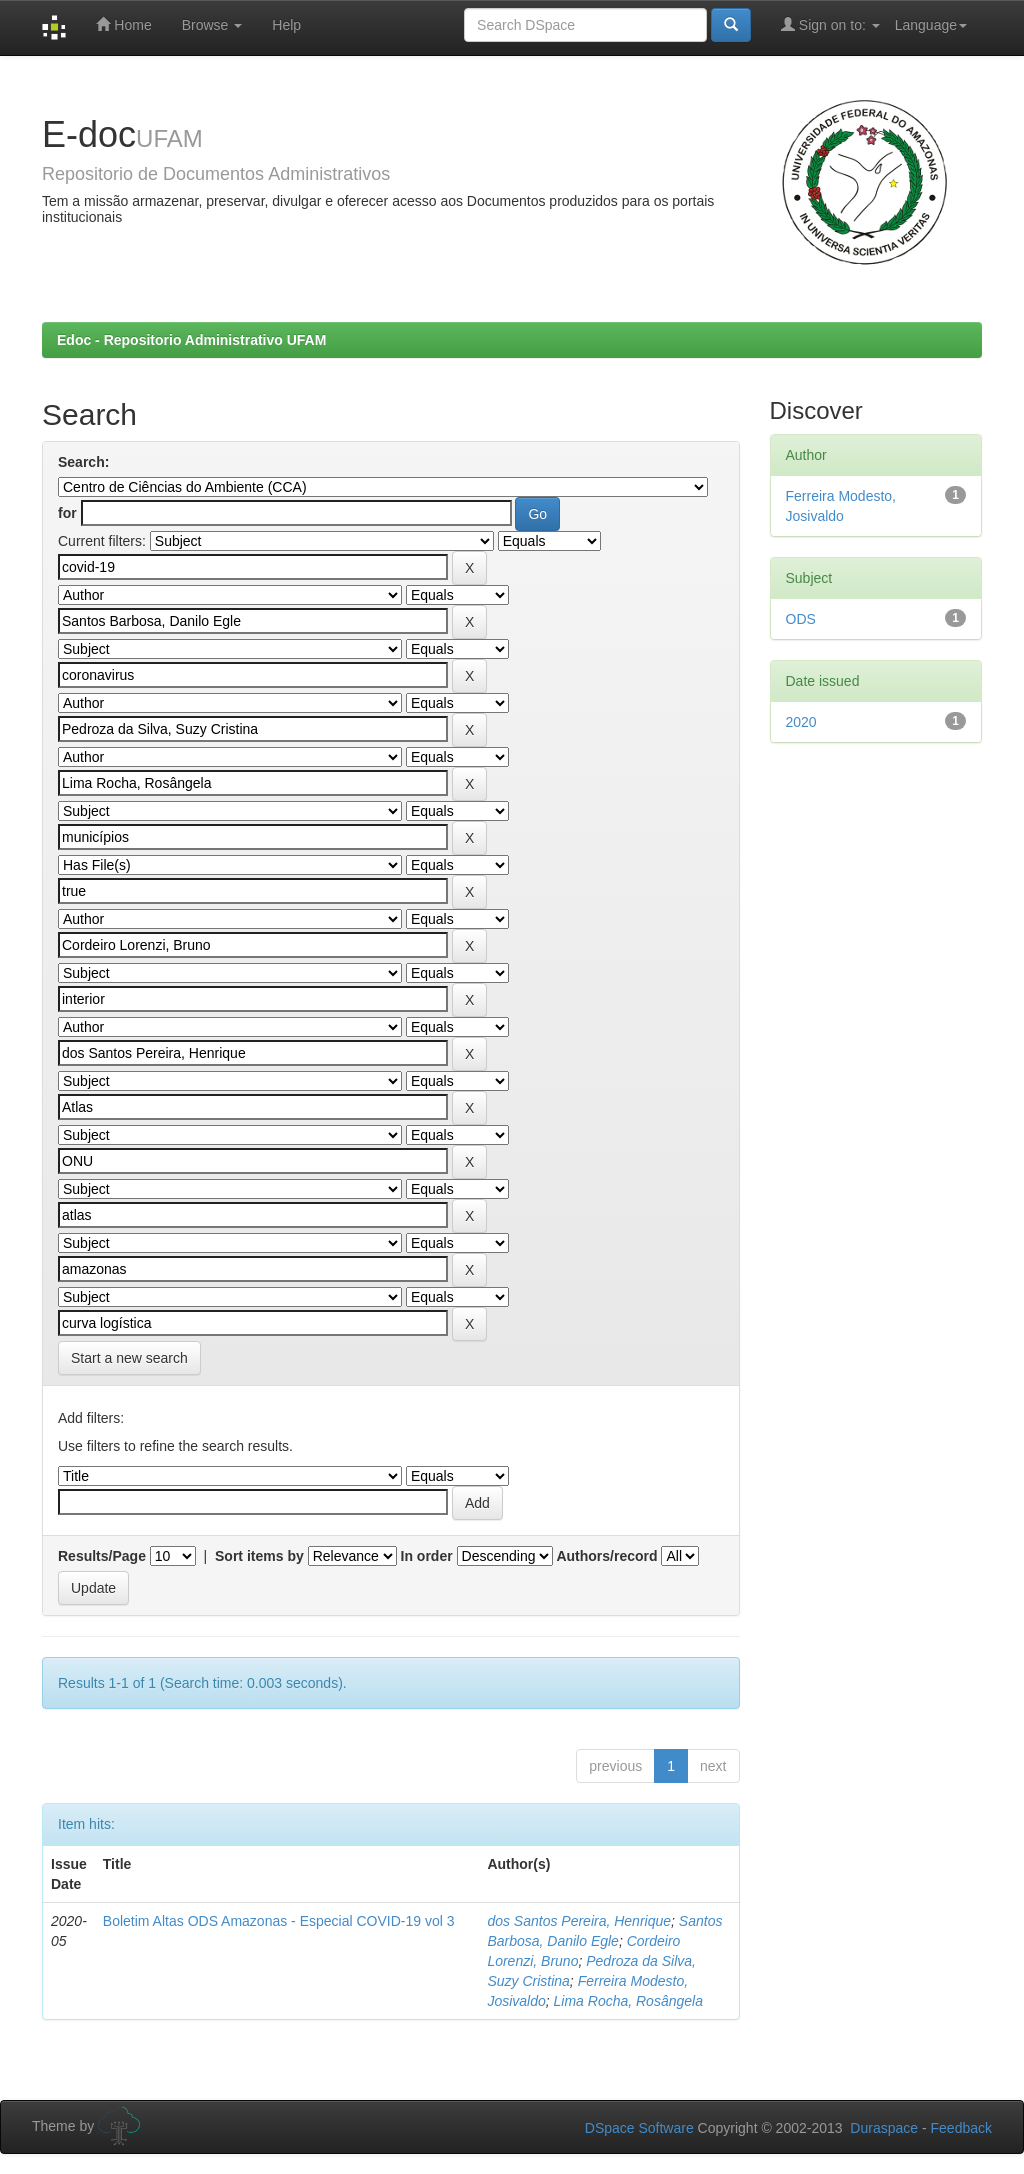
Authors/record (606, 1556)
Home (123, 24)
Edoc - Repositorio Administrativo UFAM (191, 340)
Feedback (961, 2128)
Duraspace (884, 2128)
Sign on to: (830, 24)
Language (931, 25)
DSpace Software (639, 2128)
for (67, 513)
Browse (212, 25)
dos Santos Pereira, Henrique (579, 1921)
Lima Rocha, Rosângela (628, 2001)
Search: (83, 462)
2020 (801, 722)
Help (286, 25)
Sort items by (259, 1556)
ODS (801, 619)
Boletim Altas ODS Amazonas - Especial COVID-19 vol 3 (279, 1921)
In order (427, 1556)
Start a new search (129, 1358)
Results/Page (102, 1556)
